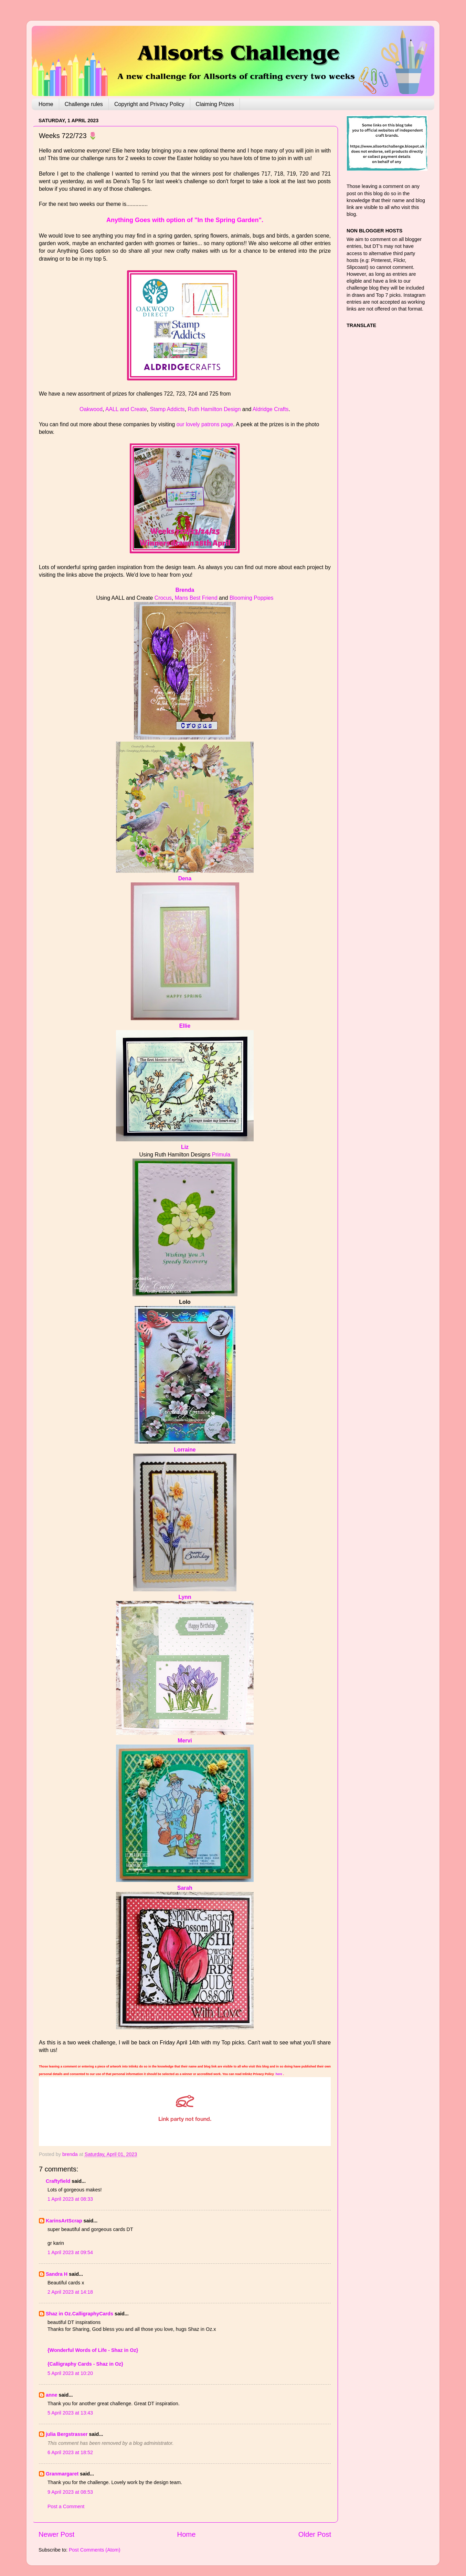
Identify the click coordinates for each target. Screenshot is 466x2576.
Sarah (184, 1888)
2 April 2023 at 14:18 (70, 2292)
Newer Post (56, 2534)
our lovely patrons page (205, 424)
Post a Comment (65, 2506)
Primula (221, 1155)
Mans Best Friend (196, 598)
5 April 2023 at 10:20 (70, 2373)
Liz (185, 1147)
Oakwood (91, 409)
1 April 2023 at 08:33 (70, 2199)
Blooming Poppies (252, 598)
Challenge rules (84, 104)
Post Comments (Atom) (94, 2550)
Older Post (314, 2534)
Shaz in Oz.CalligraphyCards (79, 2313)
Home (46, 104)
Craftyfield (58, 2181)
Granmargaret (62, 2473)
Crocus (163, 598)
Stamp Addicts (167, 409)
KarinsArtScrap (64, 2220)
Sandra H (56, 2274)
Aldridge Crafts (271, 409)
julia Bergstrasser (67, 2434)
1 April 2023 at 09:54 (70, 2252)
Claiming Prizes (215, 104)
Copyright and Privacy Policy (149, 104)
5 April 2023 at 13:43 (70, 2413)
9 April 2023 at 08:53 (70, 2492)
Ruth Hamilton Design (214, 409)
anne (51, 2395)
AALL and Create (126, 409)
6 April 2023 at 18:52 (70, 2452)
